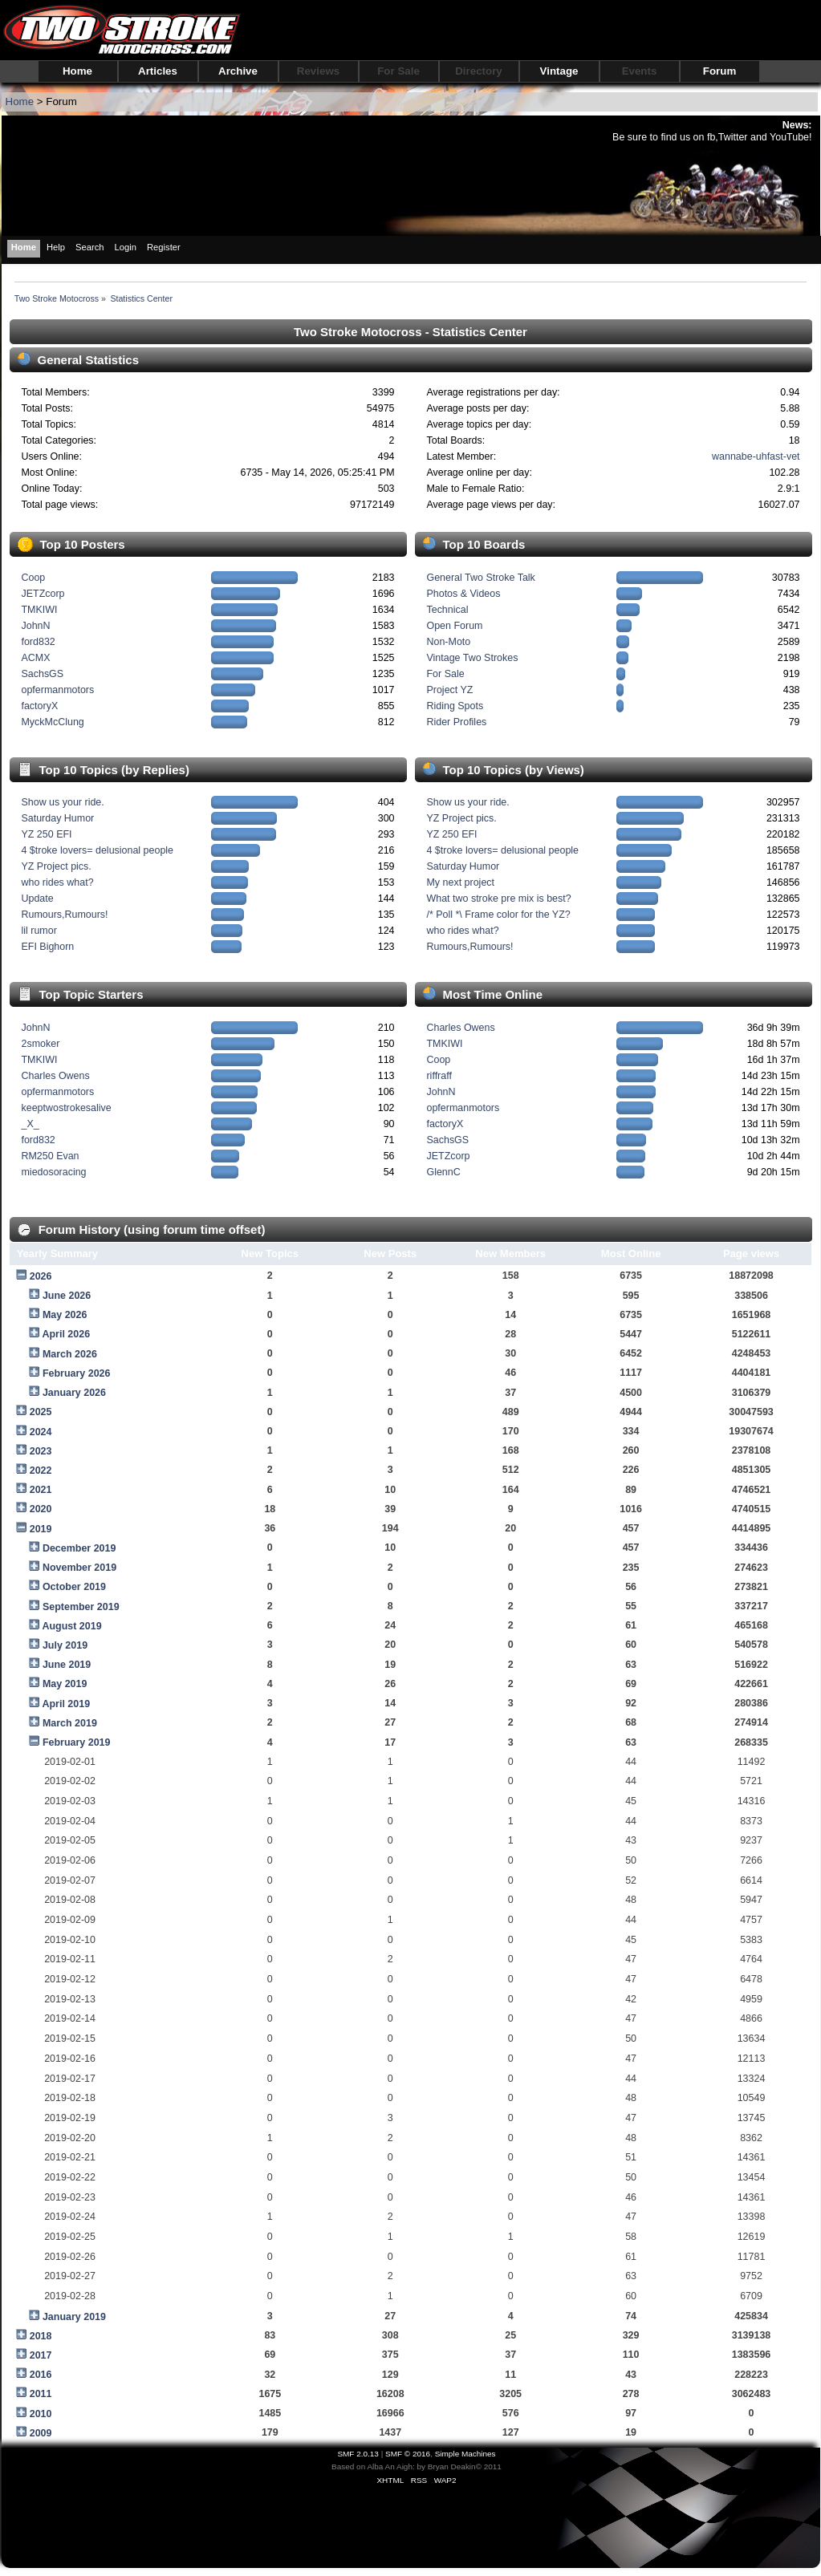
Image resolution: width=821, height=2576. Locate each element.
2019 (41, 1529)
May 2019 (65, 1684)
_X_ (30, 1124)
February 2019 (77, 1742)
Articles (157, 71)
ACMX (35, 657)
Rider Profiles (456, 722)
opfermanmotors (57, 690)
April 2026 (66, 1334)
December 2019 (79, 1548)
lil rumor (38, 930)
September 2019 (81, 1607)
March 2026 (70, 1354)
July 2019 (65, 1645)
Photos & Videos (463, 593)
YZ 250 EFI (46, 834)
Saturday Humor (57, 818)
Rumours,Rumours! (64, 914)
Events (639, 71)
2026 (41, 1276)
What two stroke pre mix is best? (498, 898)
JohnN (35, 625)
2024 (41, 1432)
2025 (41, 1412)
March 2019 (70, 1723)
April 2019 (66, 1704)
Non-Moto (448, 641)
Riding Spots (454, 706)
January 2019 (74, 2316)
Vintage (559, 71)
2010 (41, 2414)
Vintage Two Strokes (472, 657)
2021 (41, 1489)
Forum (719, 71)
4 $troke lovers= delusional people (97, 850)
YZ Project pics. (56, 866)
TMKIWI (39, 609)
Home (77, 71)
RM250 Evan (50, 1156)
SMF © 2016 (407, 2453)
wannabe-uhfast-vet (756, 456)
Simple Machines (465, 2453)
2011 (41, 2394)
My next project (460, 882)
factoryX (39, 706)
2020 (41, 1509)
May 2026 (65, 1314)
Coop (33, 577)
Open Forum (454, 625)
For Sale (398, 71)
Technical (447, 609)
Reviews (318, 71)
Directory (478, 71)
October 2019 (74, 1586)
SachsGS (42, 673)
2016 (41, 2374)
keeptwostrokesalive (66, 1108)
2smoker (40, 1043)
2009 (41, 2433)
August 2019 (71, 1626)
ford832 (38, 641)
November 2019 (79, 1567)
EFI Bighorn (47, 946)
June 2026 (67, 1295)
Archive (238, 71)
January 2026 (74, 1392)
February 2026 (77, 1373)
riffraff (438, 1075)
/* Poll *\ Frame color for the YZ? (498, 914)
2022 (41, 1470)
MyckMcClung (52, 722)
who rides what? (57, 882)
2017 (41, 2355)
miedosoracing (53, 1172)
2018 (41, 2336)
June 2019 (67, 1664)
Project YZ (449, 690)
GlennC (443, 1172)
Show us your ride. (62, 802)
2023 (41, 1451)
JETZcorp (42, 593)
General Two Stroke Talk (480, 577)
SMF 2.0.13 (358, 2453)
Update (37, 898)
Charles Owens (55, 1075)
